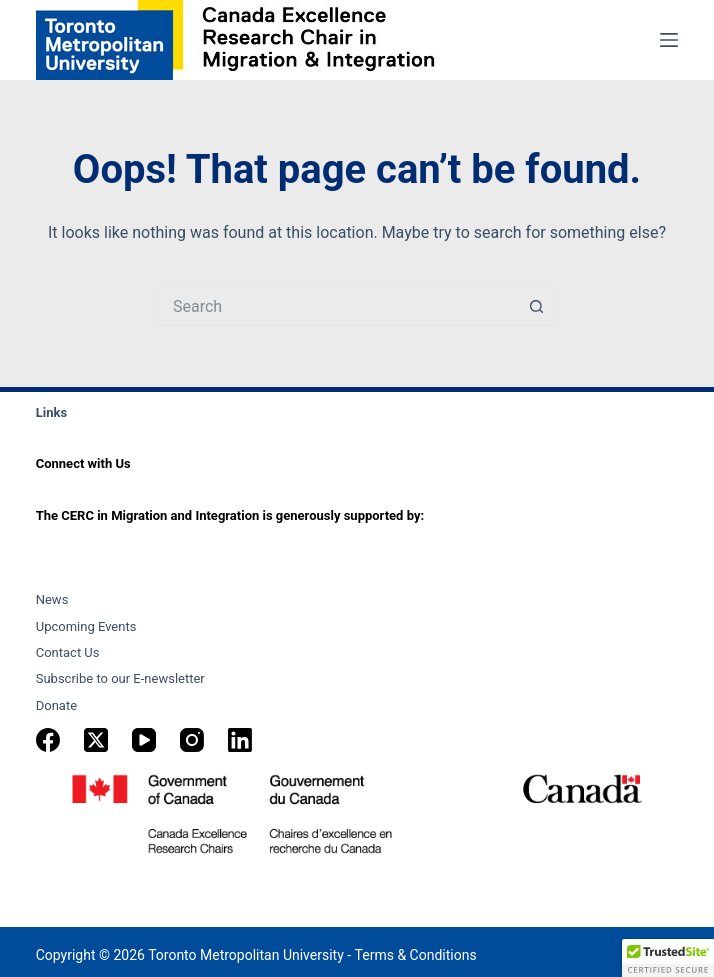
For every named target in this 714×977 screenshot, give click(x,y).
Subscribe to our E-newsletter (120, 678)
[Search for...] (337, 306)
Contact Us (68, 652)
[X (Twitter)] (96, 740)
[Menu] (669, 40)
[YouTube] (144, 740)
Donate (56, 705)
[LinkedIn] (240, 740)
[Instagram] (192, 740)
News (52, 599)
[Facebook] (48, 740)
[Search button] (537, 306)
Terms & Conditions (416, 955)
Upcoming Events (86, 626)
